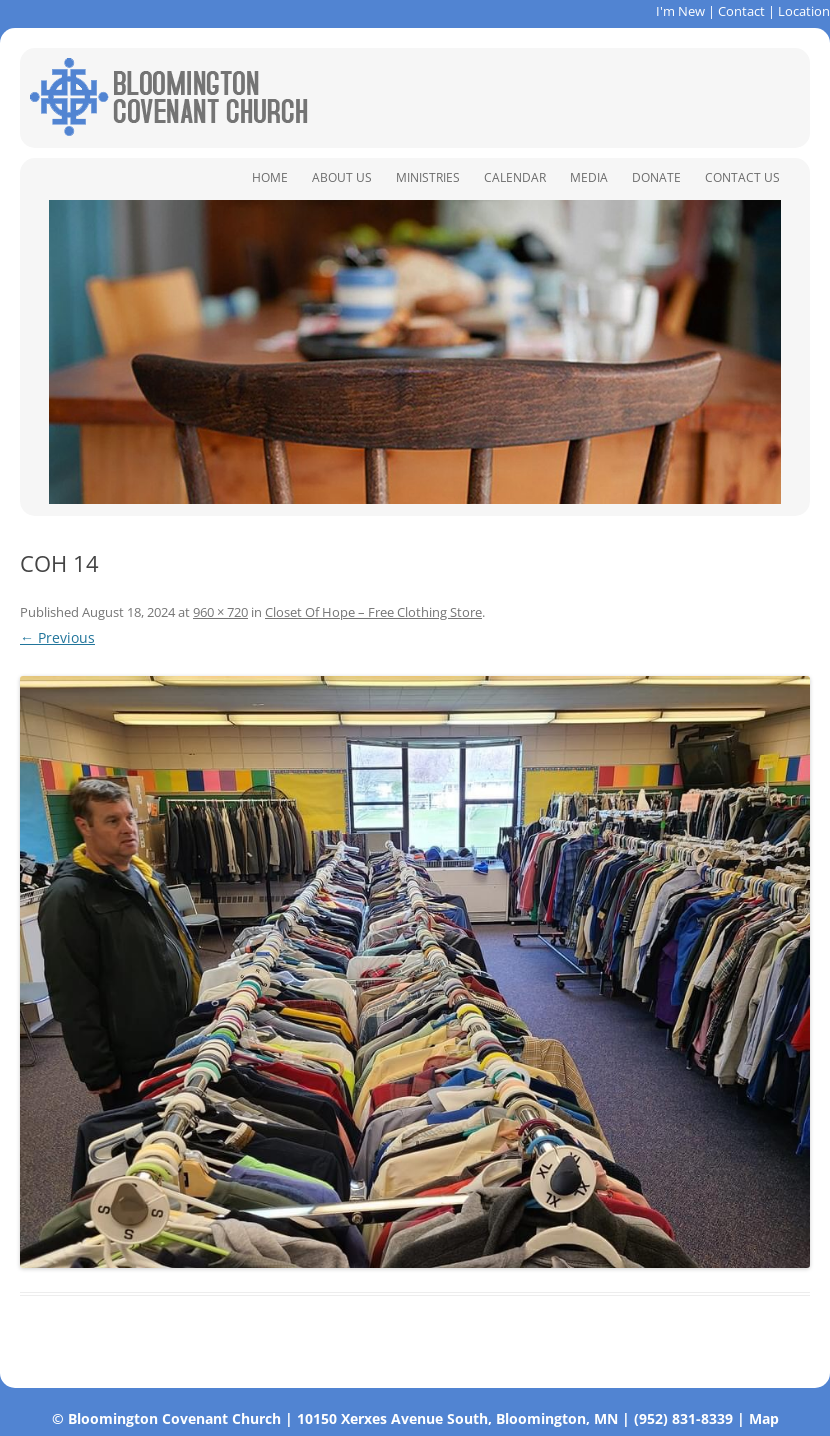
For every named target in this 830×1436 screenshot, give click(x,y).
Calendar (515, 177)
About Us (342, 177)
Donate (656, 177)
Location (804, 11)
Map (764, 1418)
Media (589, 177)
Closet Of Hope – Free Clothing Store (373, 612)
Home (270, 177)
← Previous (57, 637)
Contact (741, 11)
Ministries (428, 177)
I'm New (680, 11)
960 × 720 (220, 612)
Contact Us (742, 177)
